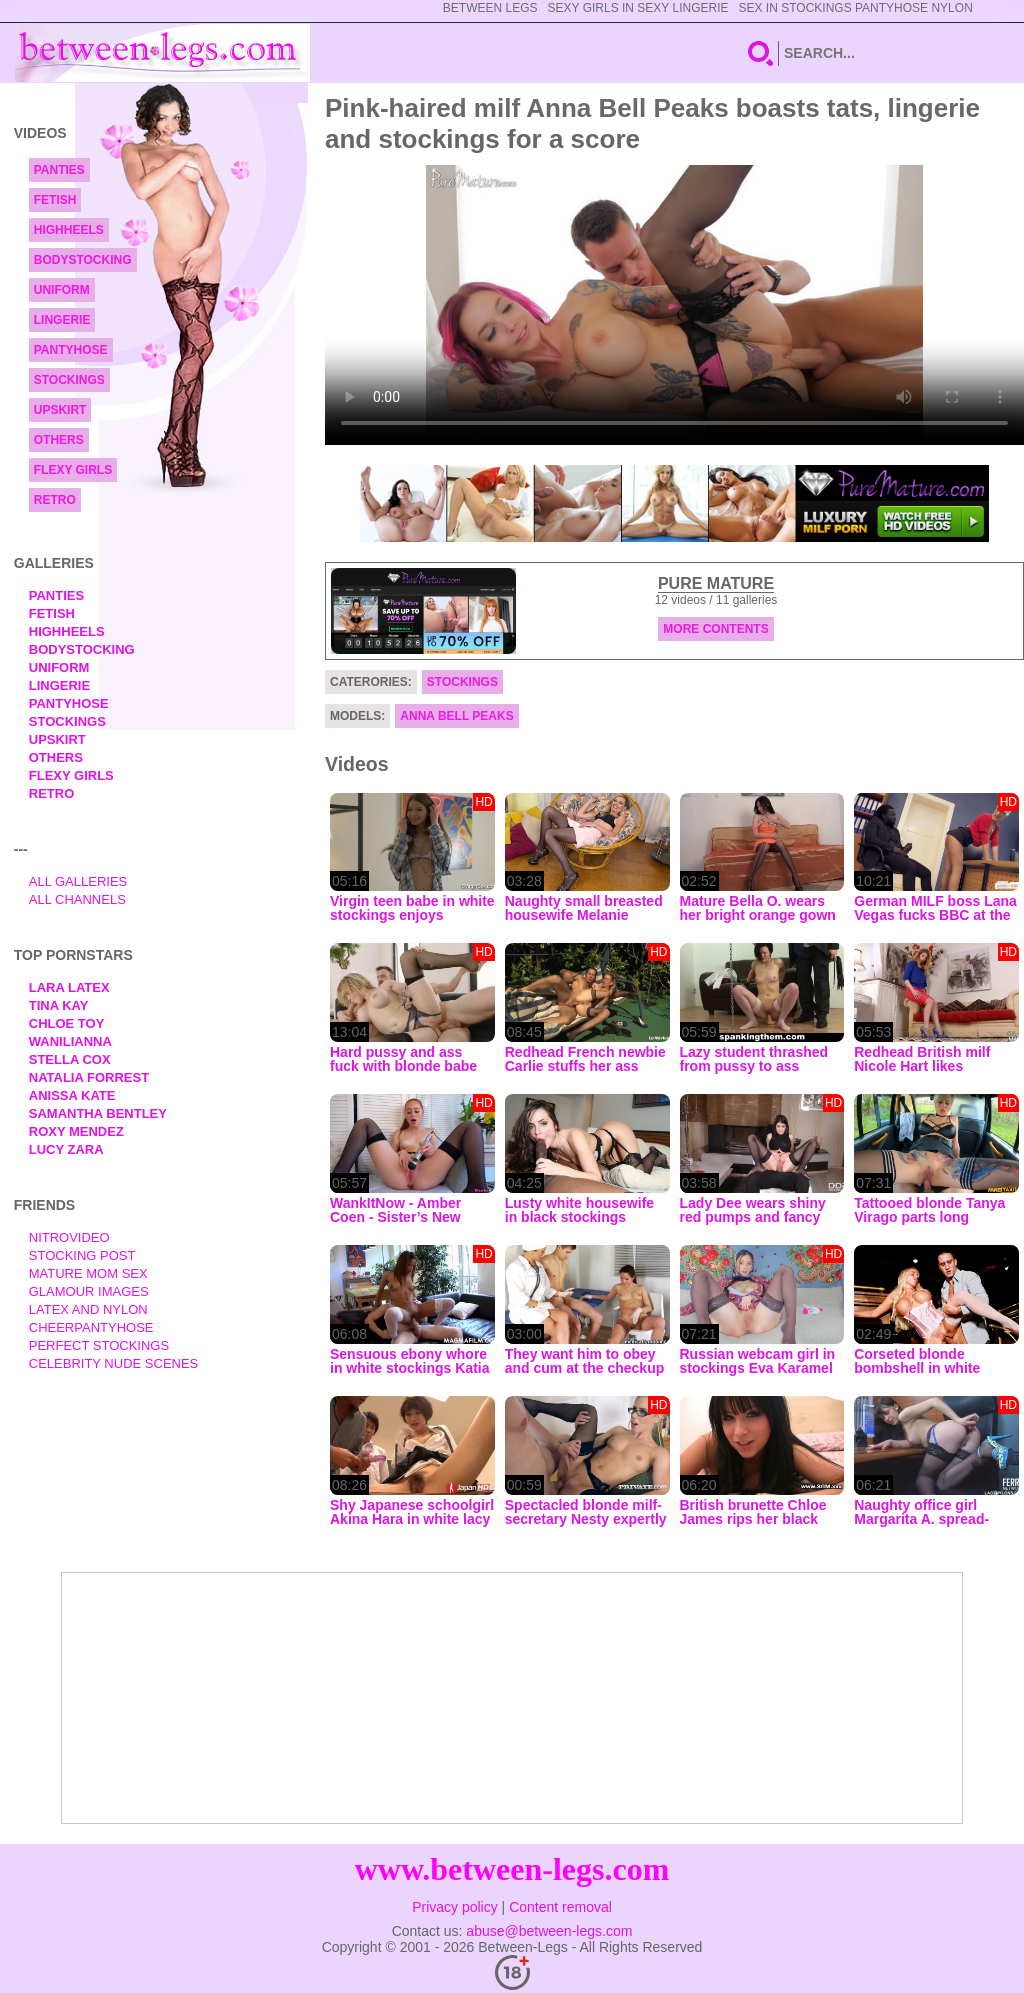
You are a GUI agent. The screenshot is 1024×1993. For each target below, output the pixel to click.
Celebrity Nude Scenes (114, 1363)
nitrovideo (69, 1237)
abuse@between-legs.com (549, 1931)
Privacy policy (455, 1907)
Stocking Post (82, 1255)
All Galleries (78, 881)
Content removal (560, 1907)
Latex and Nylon (88, 1309)
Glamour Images (89, 1291)
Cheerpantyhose (91, 1327)
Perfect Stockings (99, 1345)
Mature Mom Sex (88, 1273)
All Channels (77, 899)
